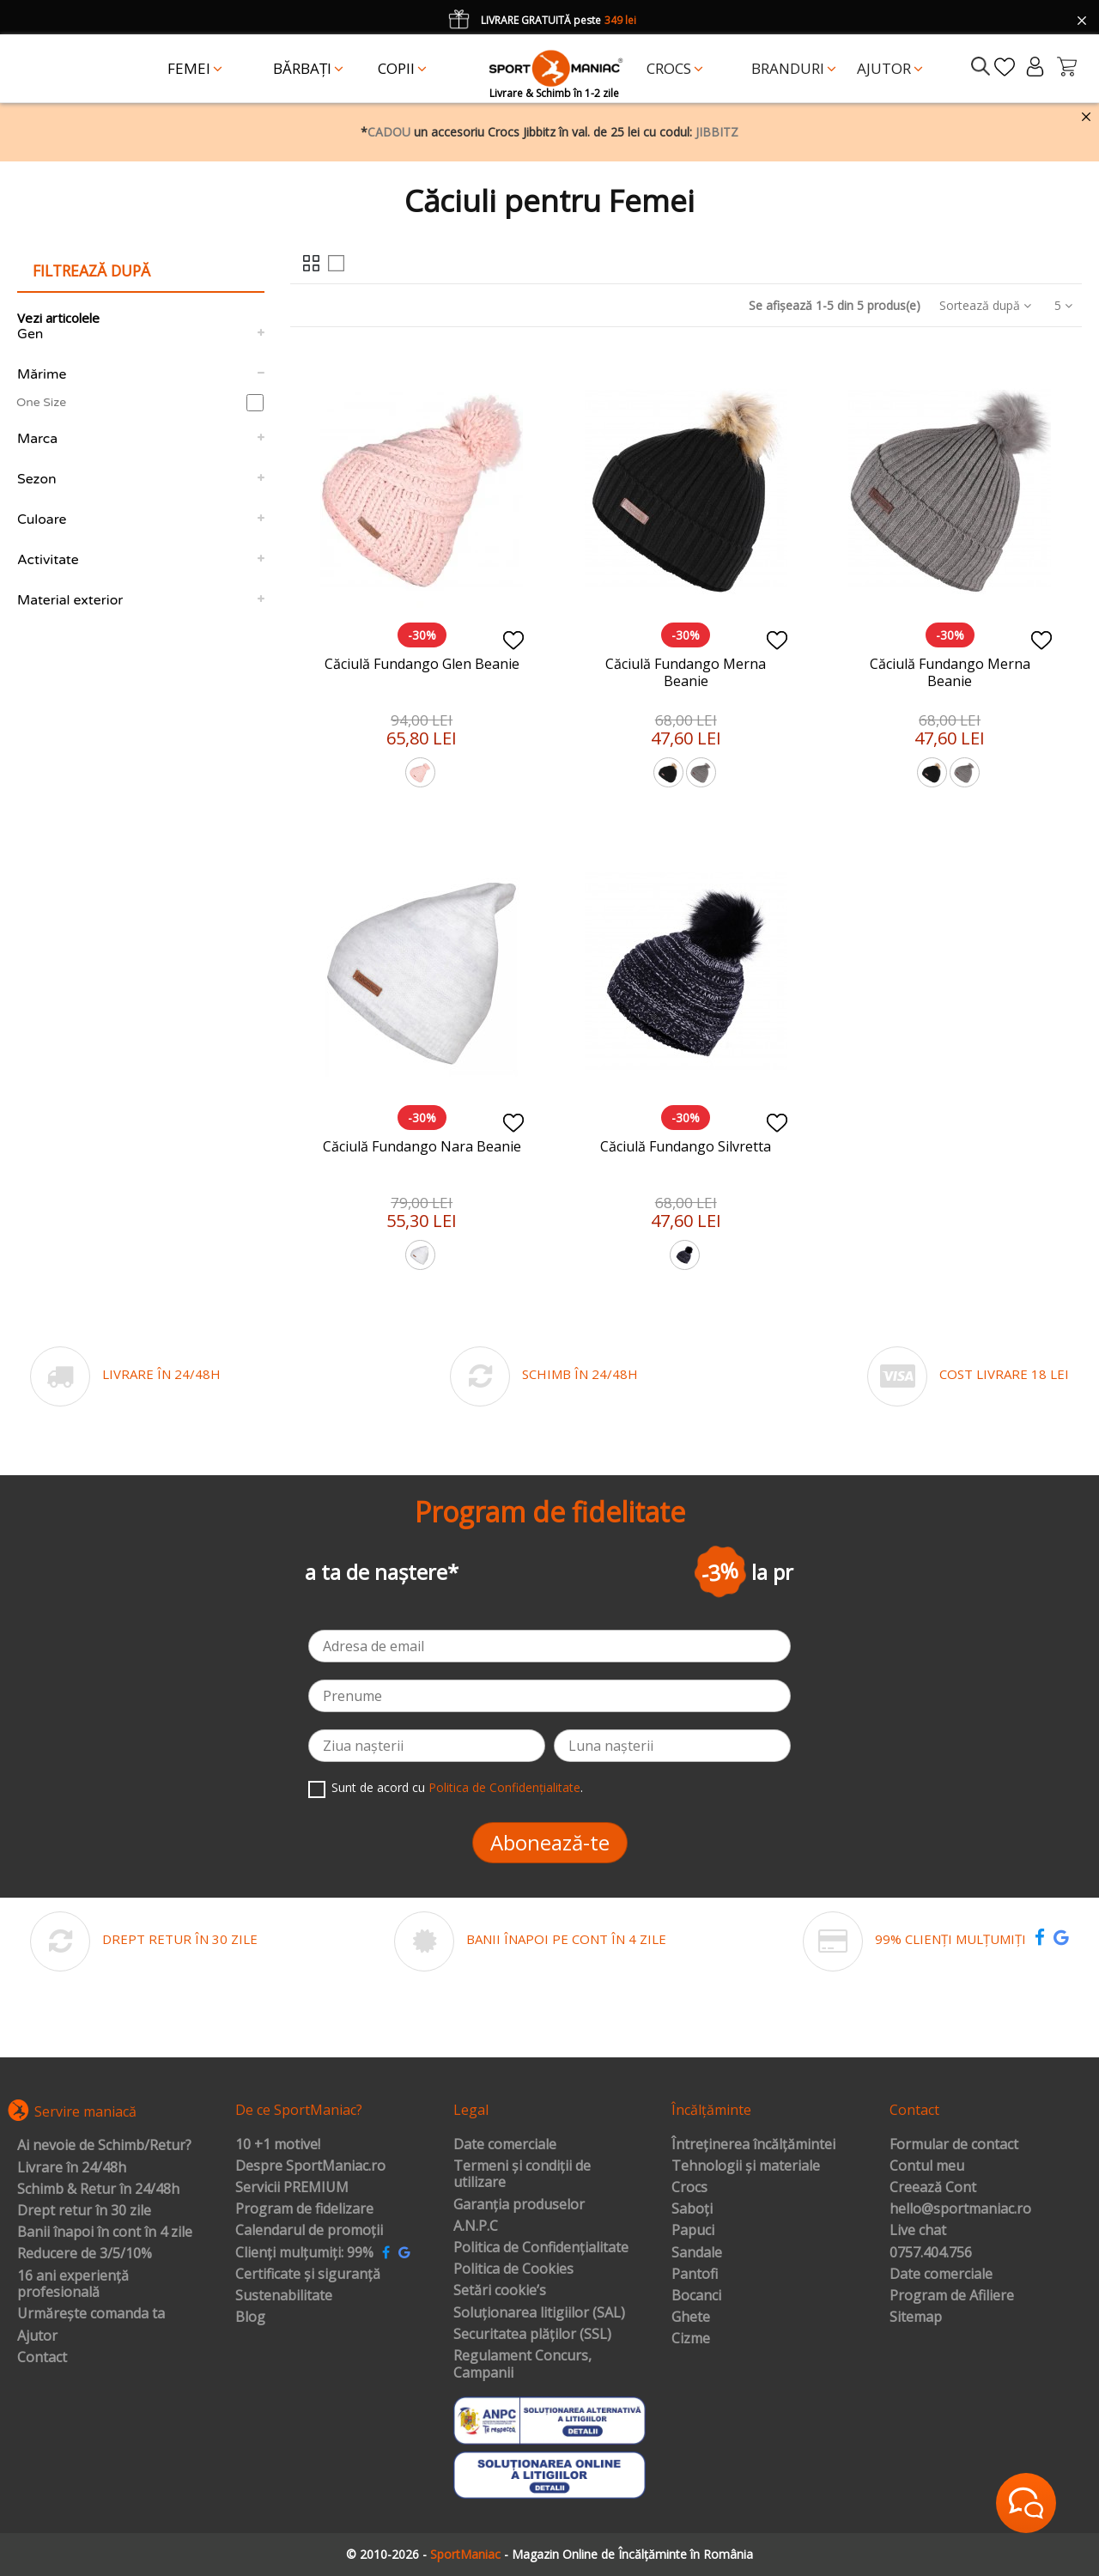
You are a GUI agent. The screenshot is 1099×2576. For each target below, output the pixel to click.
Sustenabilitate (283, 2296)
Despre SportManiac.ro (310, 2166)
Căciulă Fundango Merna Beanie (685, 672)
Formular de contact (954, 2145)
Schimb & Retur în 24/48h (98, 2189)
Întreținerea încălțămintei (753, 2145)
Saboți (692, 2209)
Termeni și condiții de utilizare (522, 2174)
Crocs (689, 2187)
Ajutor (37, 2336)
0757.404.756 (931, 2253)
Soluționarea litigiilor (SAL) (539, 2313)
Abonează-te (550, 1842)
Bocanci (696, 2296)
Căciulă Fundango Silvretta (685, 1146)
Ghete (690, 2317)
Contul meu (927, 2166)
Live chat (918, 2230)
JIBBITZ (716, 132)
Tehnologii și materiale (745, 2166)
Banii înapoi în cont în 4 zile (104, 2232)
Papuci (692, 2230)
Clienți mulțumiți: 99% (304, 2253)
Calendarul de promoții (309, 2230)
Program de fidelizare (304, 2209)
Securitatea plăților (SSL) (532, 2334)
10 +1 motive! (277, 2145)
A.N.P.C (475, 2226)
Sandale (696, 2253)
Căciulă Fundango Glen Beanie (422, 663)
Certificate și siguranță (307, 2274)
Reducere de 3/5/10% (84, 2254)
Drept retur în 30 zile (84, 2211)
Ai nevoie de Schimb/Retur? (104, 2145)
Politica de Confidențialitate (504, 1787)
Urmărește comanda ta (91, 2314)
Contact (42, 2357)
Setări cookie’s (499, 2291)
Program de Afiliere (952, 2296)
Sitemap (916, 2317)
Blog (250, 2317)
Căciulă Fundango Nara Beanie (422, 1146)
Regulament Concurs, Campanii (522, 2364)
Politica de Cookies (513, 2269)
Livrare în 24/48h (71, 2168)
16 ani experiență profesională (73, 2284)
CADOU (388, 132)
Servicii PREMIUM (292, 2187)
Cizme (690, 2339)
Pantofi (694, 2274)
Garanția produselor (519, 2205)
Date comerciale (504, 2145)
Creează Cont (933, 2187)
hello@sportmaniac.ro (960, 2209)
